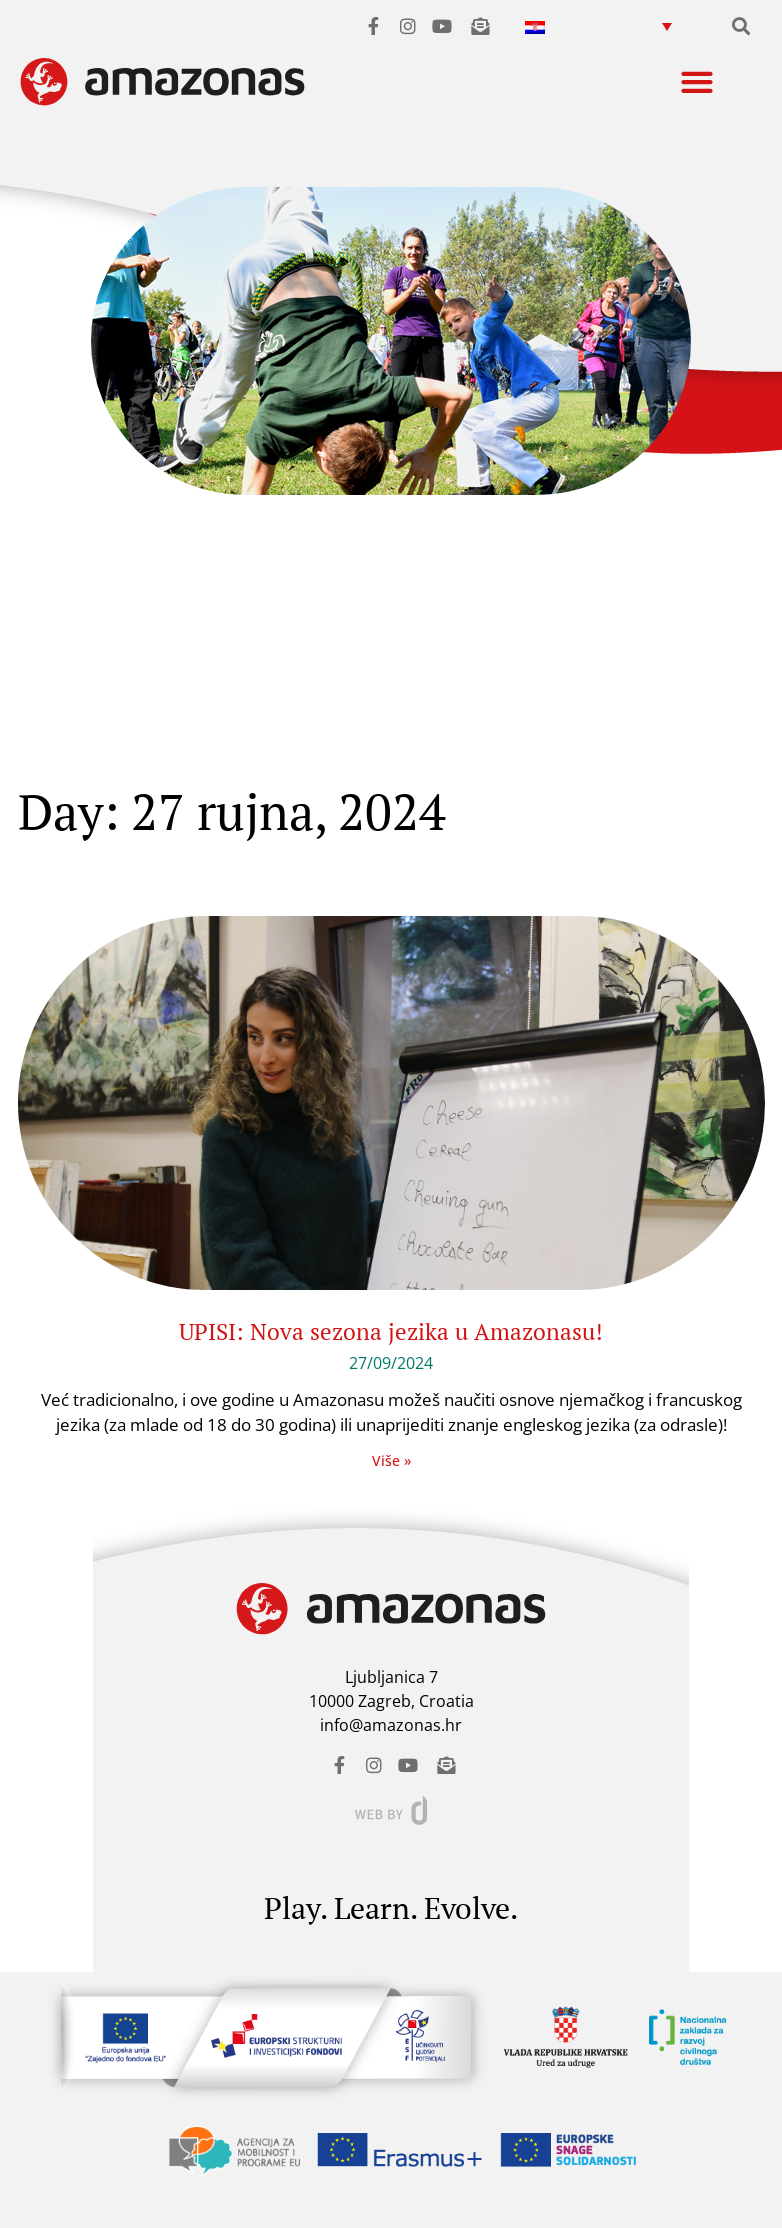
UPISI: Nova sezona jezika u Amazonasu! (391, 1331)
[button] (741, 25)
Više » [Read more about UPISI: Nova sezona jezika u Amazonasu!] (391, 1460)
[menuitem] (599, 25)
